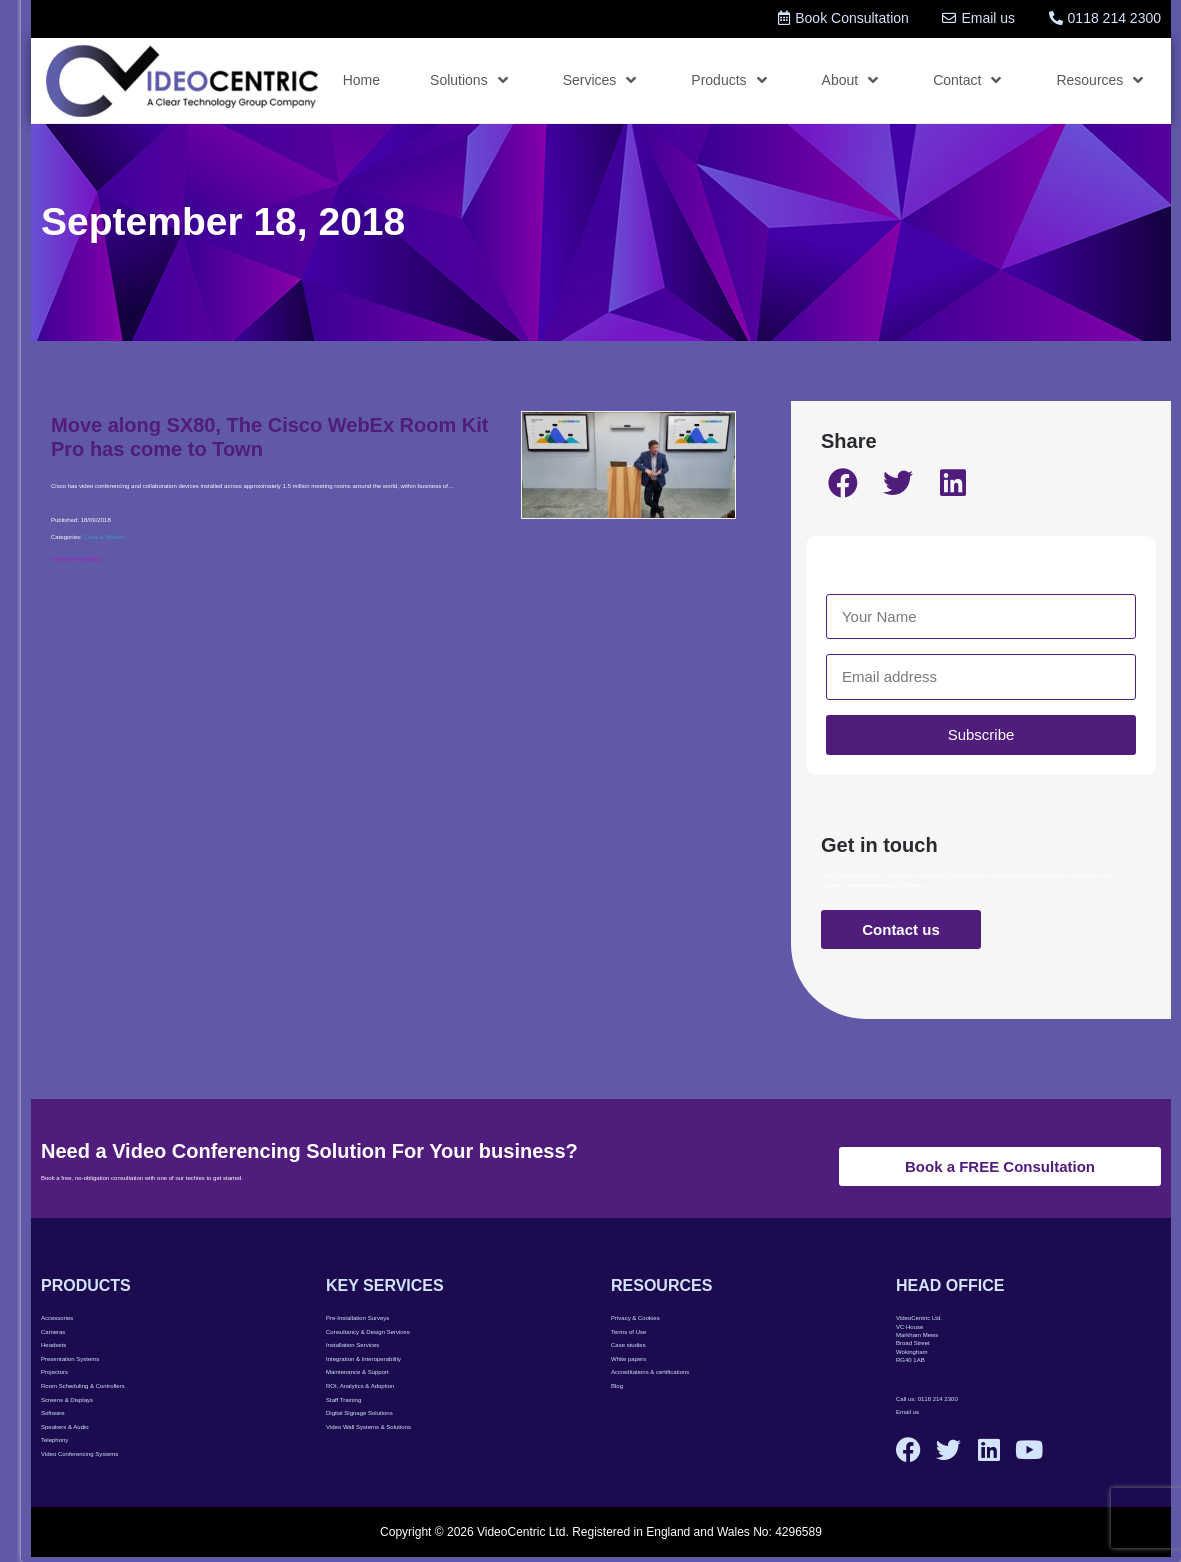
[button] (843, 483)
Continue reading (75, 559)
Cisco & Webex (103, 537)
